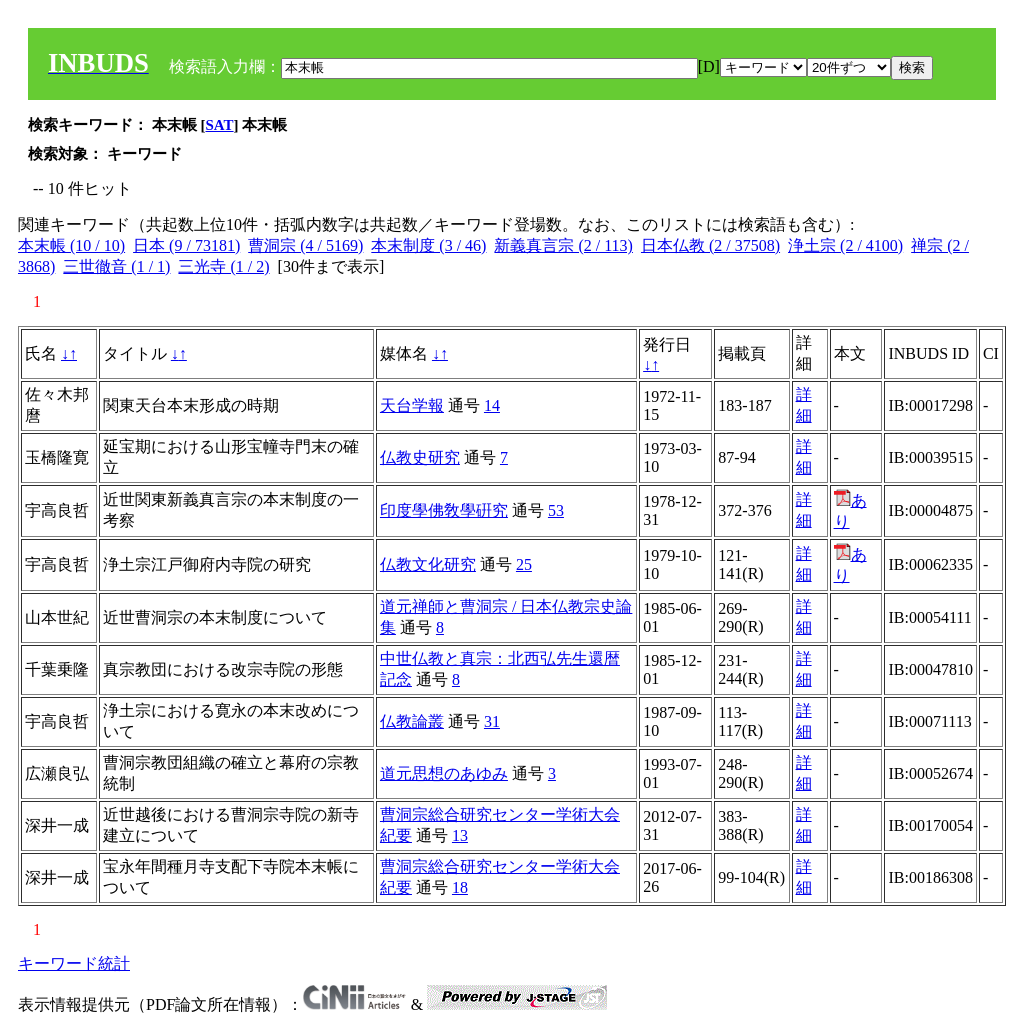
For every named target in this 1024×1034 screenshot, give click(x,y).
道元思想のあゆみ (444, 773)
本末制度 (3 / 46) (428, 245)
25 (524, 564)
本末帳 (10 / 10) (71, 245)
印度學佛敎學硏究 (444, 510)
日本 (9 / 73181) (186, 245)
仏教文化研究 (428, 564)
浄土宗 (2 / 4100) (845, 245)
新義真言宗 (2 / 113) (563, 245)
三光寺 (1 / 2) (223, 266)
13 (460, 835)
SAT (220, 125)
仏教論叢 (412, 721)
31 (492, 721)
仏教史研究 (420, 457)
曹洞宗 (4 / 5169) (305, 245)
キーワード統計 (74, 963)
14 (492, 405)
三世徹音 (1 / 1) (116, 266)
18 (460, 887)
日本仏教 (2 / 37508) (710, 245)
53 (556, 510)
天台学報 (412, 405)
